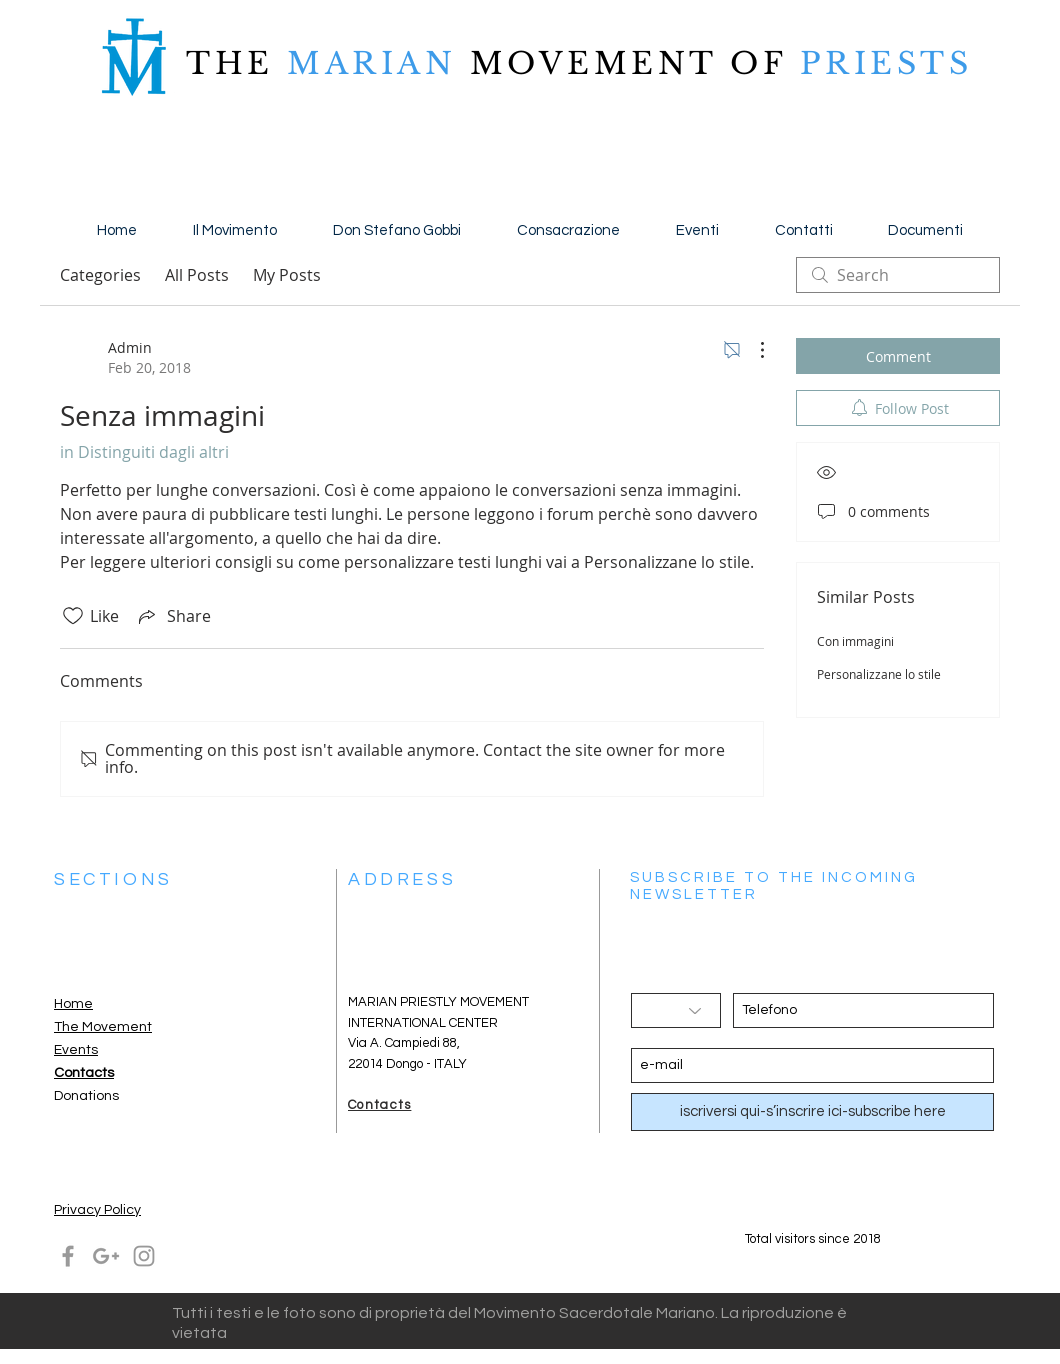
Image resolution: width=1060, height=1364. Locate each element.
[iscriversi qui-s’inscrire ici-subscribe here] (812, 1112)
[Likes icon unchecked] (73, 616)
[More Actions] (752, 350)
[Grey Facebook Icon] (68, 1256)
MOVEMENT (593, 63)
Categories (100, 275)
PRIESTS (879, 63)
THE (230, 63)
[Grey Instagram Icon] (144, 1256)
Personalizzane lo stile (879, 674)
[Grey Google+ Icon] (106, 1256)
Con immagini (855, 641)
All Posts (197, 275)
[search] (898, 275)
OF (758, 63)
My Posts (287, 275)
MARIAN (372, 63)
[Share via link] (173, 616)
